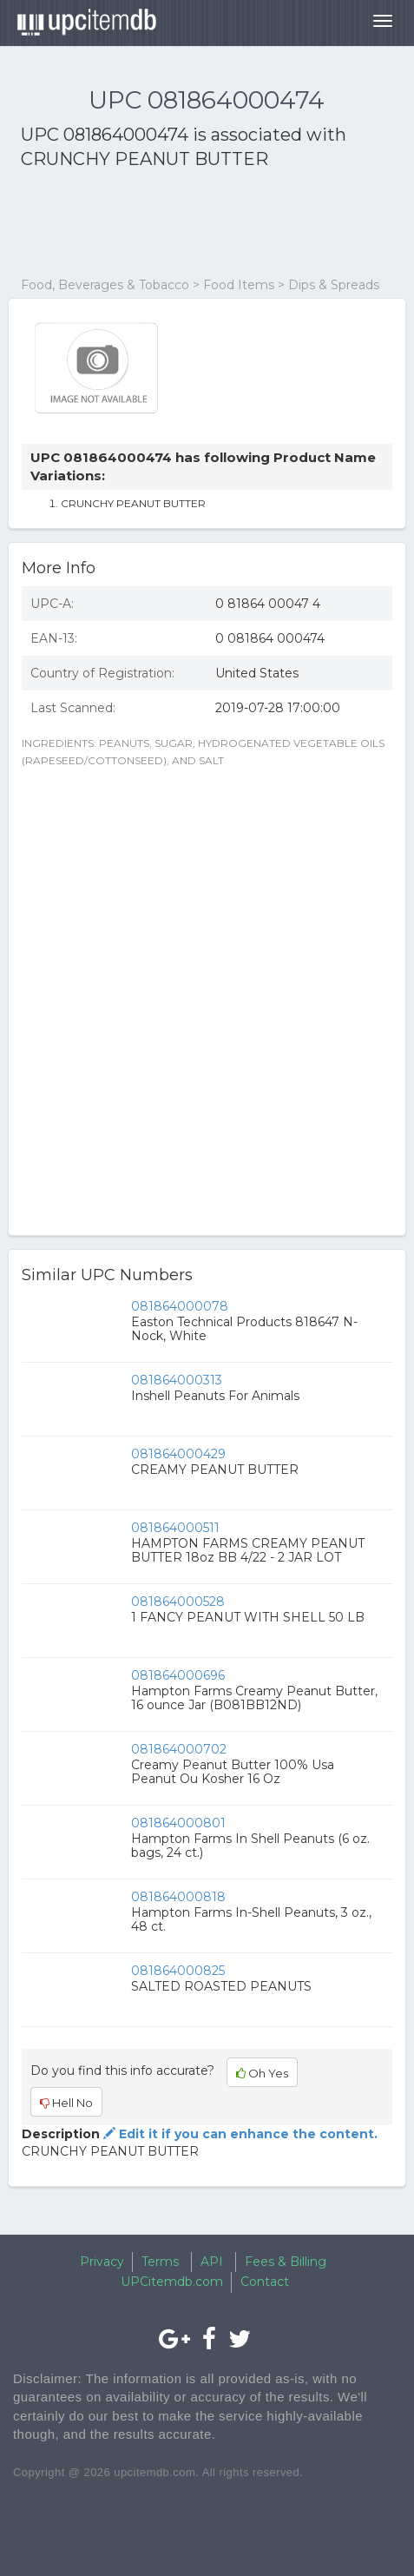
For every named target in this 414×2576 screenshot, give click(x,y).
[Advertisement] (160, 224)
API (211, 2261)
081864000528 (178, 1601)
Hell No (66, 2103)
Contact (264, 2281)
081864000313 (176, 1380)
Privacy (102, 2261)
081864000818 (178, 1897)
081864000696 (178, 1675)
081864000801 (178, 1823)
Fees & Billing (285, 2261)
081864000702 (179, 1749)
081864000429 (178, 1454)
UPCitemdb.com (172, 2281)
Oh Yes (262, 2073)
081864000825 (178, 1970)
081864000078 (179, 1306)
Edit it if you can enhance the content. (239, 2134)
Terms (160, 2261)
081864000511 (175, 1528)
